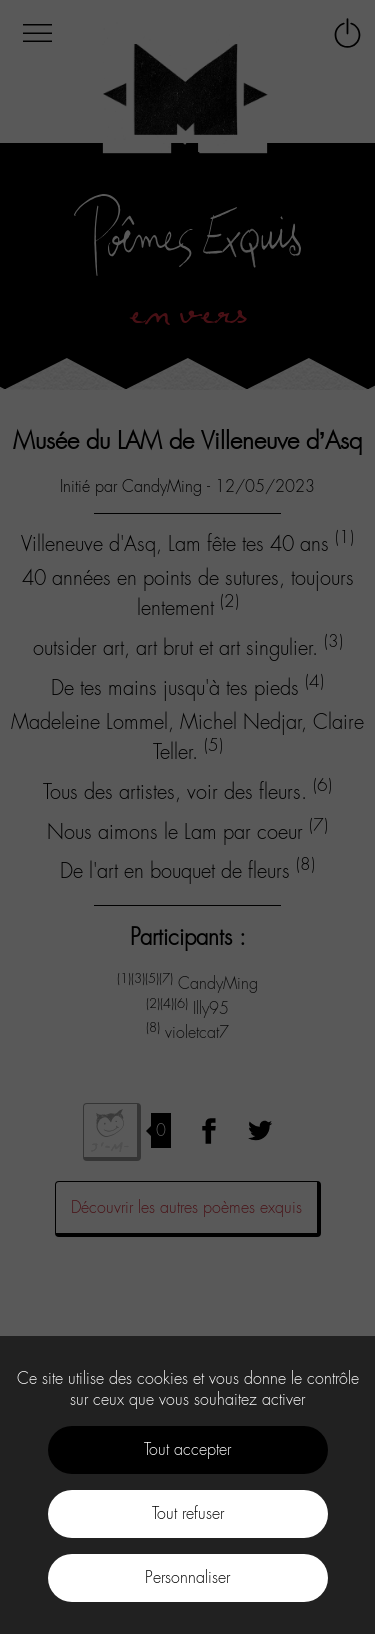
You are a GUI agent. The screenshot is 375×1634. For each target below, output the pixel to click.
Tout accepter (187, 1449)
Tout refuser (188, 1513)
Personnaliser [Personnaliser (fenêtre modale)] (187, 1577)
